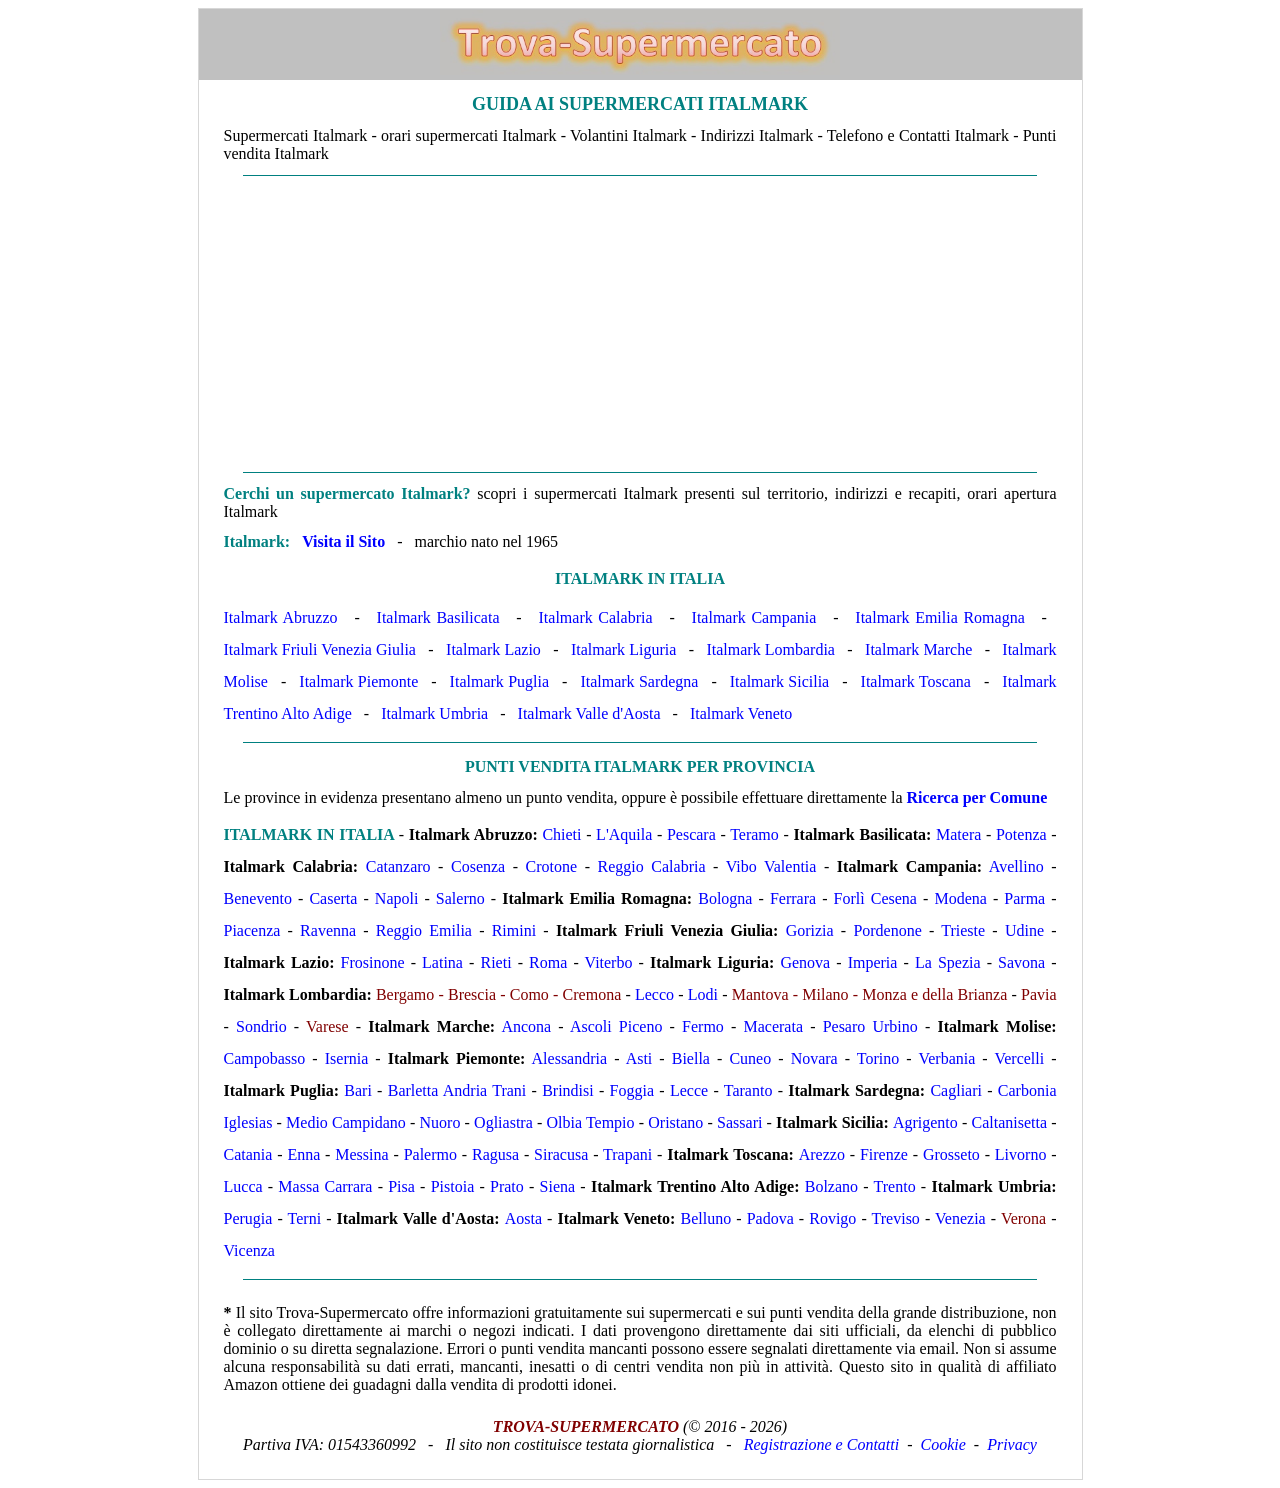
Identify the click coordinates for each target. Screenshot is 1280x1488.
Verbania (946, 1058)
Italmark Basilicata (438, 617)
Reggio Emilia (424, 930)
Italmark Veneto (741, 713)
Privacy (1012, 1444)
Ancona (526, 1026)
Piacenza (252, 930)
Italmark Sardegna (639, 681)
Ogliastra (503, 1122)
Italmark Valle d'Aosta (589, 713)
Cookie (943, 1444)
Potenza (1021, 834)
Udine (1024, 930)
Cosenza (478, 866)
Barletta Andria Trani (457, 1090)
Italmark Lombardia (770, 649)
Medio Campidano (346, 1122)
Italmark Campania (754, 617)
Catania (248, 1154)
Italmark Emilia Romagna (939, 617)
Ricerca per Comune (977, 797)
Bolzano (831, 1186)
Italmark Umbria (434, 713)
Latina (442, 962)
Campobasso (265, 1058)
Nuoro (440, 1122)
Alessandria (570, 1058)
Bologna (725, 898)
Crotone (552, 866)
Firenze (884, 1154)
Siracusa (561, 1154)
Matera (958, 834)
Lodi (703, 994)
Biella (691, 1058)
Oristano (675, 1122)
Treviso (896, 1218)
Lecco (654, 994)
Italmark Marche (918, 649)
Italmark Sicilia (779, 681)
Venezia (960, 1218)
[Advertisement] (640, 324)
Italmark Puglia (499, 681)
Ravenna (328, 930)
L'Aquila (624, 834)
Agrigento (925, 1122)
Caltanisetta (1010, 1122)
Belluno (706, 1218)
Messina (361, 1154)
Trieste (963, 930)
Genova (805, 962)
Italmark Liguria (623, 649)
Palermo (430, 1154)
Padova (770, 1218)
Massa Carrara (325, 1186)
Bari (358, 1090)
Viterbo (609, 962)
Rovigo (832, 1218)
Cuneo (750, 1058)
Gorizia (810, 930)
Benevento (258, 898)
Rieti (495, 962)
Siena (558, 1186)
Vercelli (1019, 1058)
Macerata (773, 1026)
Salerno (460, 898)
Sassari (739, 1122)
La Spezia (948, 962)
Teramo (754, 834)
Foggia (632, 1090)
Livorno (1021, 1154)
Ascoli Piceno (616, 1026)
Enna (303, 1154)
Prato (507, 1186)
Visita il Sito (343, 541)
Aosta (523, 1218)
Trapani (627, 1154)
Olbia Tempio (590, 1122)
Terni (305, 1218)
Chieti (561, 834)
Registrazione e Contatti (822, 1444)
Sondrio (261, 1026)
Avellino (1016, 866)
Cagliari (956, 1090)
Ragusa (495, 1154)
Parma (1024, 898)
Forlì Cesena (875, 898)
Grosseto (951, 1154)
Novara (814, 1058)
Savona (1021, 962)
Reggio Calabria (652, 866)
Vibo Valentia (771, 866)
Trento (895, 1186)
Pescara (691, 834)
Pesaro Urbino (870, 1026)
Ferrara (793, 898)
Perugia (248, 1218)
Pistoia (453, 1186)
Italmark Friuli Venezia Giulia (320, 649)
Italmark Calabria (596, 617)
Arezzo (822, 1154)
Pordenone (887, 930)
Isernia (347, 1058)
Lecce (689, 1090)
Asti (639, 1058)
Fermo (703, 1026)
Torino (878, 1058)
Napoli (397, 898)
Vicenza (249, 1250)
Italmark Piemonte (358, 681)
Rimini (514, 930)
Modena (960, 898)
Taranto (748, 1090)
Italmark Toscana (916, 681)
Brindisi (568, 1090)
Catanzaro (398, 866)
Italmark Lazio (493, 649)
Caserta (333, 898)
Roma (548, 962)
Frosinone (373, 962)
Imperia (873, 962)
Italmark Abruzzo (281, 617)
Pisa (401, 1186)
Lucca (243, 1186)
